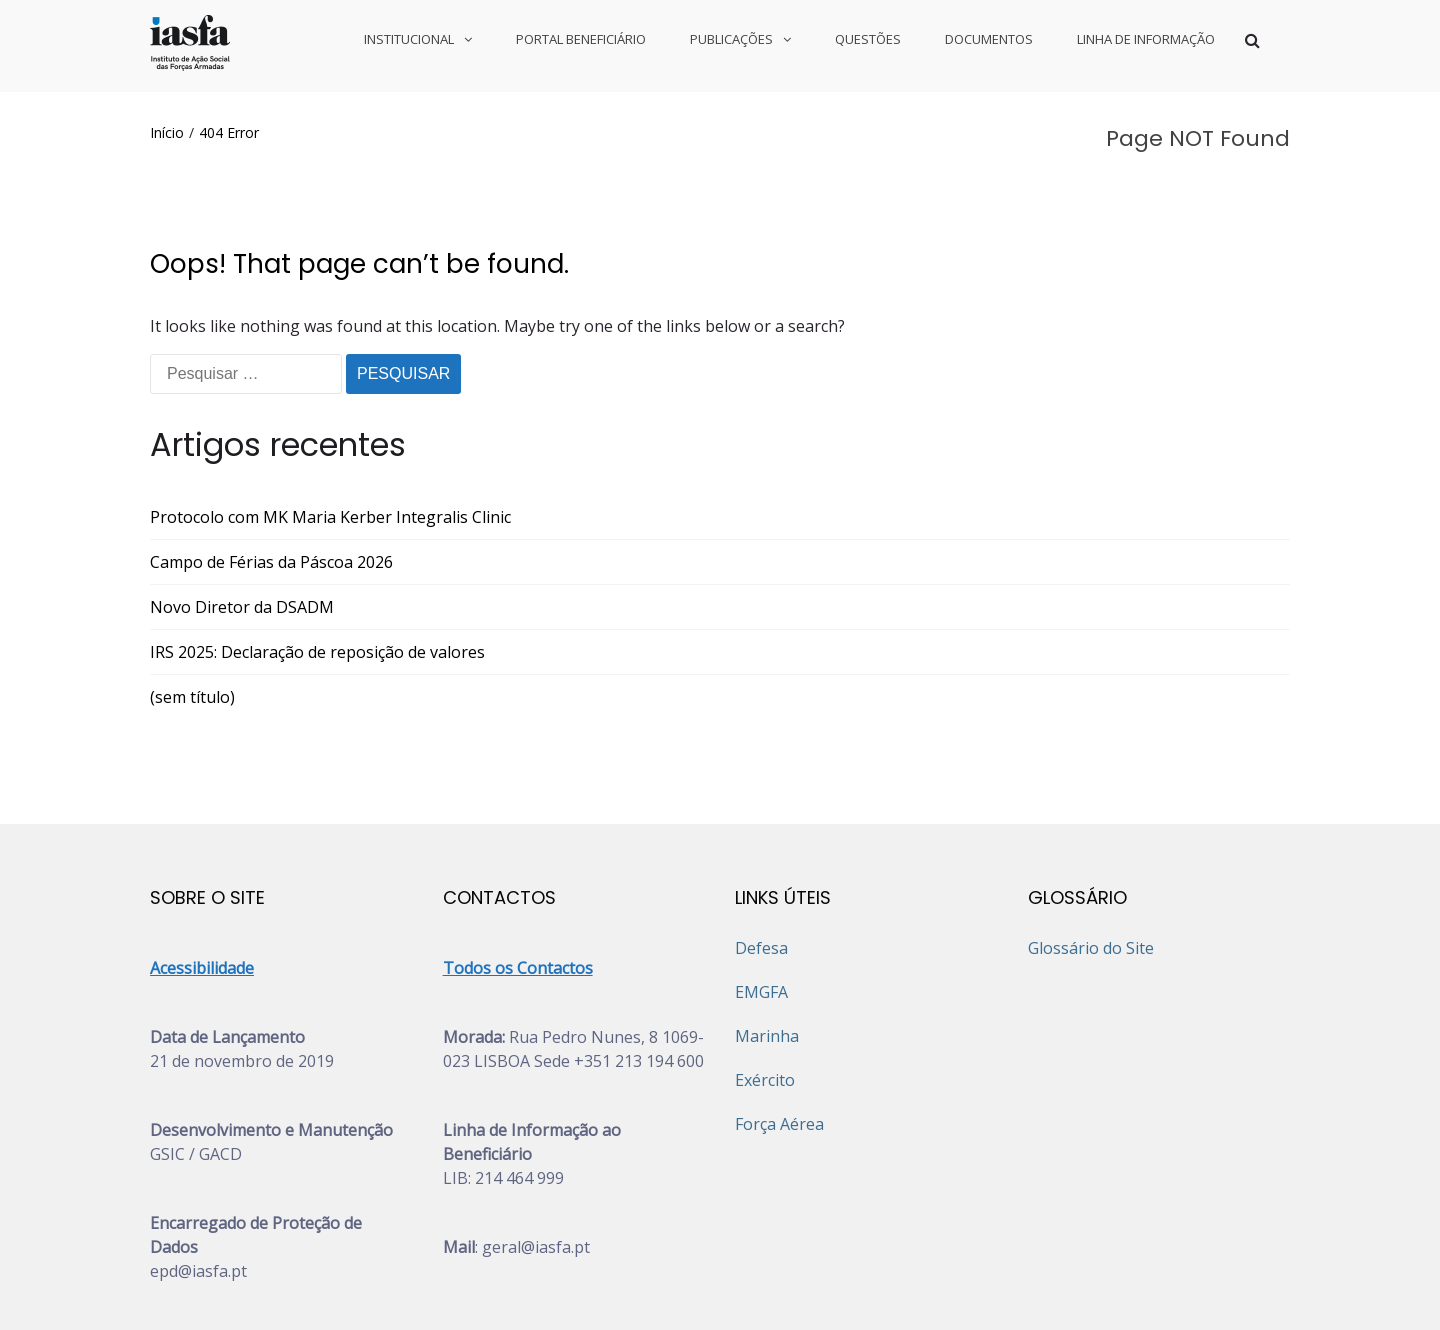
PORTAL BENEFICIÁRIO (581, 39)
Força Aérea (779, 1032)
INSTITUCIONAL (409, 39)
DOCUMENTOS (989, 39)
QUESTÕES (868, 39)
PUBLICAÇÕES (731, 39)
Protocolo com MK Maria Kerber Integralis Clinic (330, 425)
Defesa (761, 856)
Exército (765, 988)
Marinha (767, 944)
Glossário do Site (1091, 856)
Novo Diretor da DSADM (242, 515)
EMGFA (761, 900)
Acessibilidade (202, 876)
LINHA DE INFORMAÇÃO (1146, 39)
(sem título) (192, 605)
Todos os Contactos (518, 876)
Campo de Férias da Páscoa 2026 (271, 470)
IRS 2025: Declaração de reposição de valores (317, 560)
